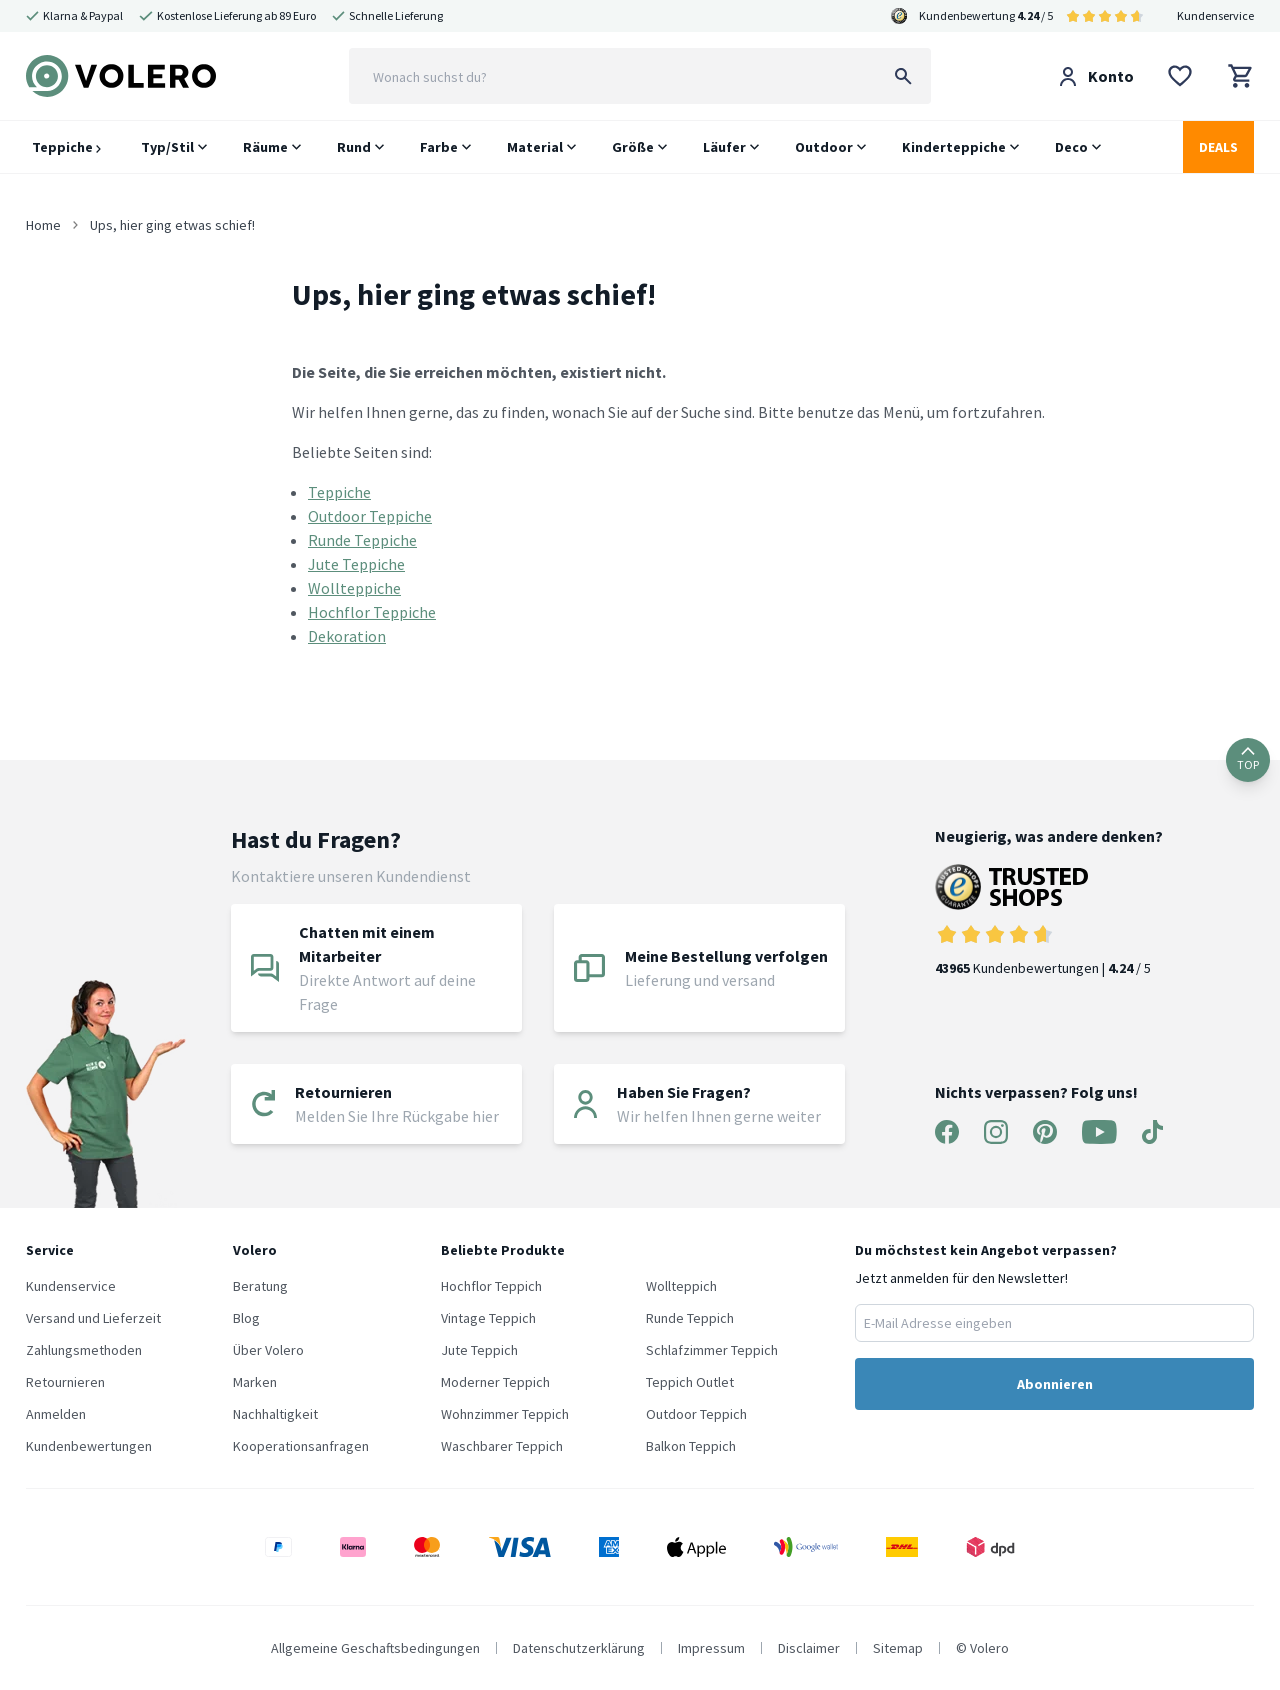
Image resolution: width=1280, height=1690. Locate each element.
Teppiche (66, 147)
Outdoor (824, 147)
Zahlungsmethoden (84, 1350)
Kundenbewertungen (89, 1446)
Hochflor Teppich (491, 1286)
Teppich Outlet (690, 1382)
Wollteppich (681, 1286)
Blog (246, 1318)
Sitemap (898, 1648)
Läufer (724, 147)
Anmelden (56, 1414)
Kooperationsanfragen (301, 1446)
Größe (633, 147)
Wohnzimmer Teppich (505, 1414)
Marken (255, 1382)
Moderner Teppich (495, 1382)
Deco (1071, 147)
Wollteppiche (354, 588)
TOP (1248, 759)
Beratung (260, 1286)
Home (43, 225)
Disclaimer (809, 1648)
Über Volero (268, 1350)
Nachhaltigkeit (275, 1414)
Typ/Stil (167, 147)
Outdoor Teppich (696, 1414)
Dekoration (347, 636)
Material (535, 147)
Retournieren (65, 1382)
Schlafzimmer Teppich (712, 1350)
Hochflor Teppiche (372, 612)
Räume (265, 147)
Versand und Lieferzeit (93, 1318)
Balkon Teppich (691, 1446)
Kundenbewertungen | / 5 (1049, 920)
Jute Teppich (479, 1350)
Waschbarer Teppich (502, 1446)
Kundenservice (1215, 15)
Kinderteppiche (954, 147)
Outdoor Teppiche (370, 516)
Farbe (439, 147)
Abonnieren (1055, 1384)
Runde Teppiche (362, 540)
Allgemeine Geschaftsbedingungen (375, 1648)
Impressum (711, 1648)
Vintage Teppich (488, 1318)
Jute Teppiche (356, 564)
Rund (354, 147)
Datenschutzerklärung (579, 1648)
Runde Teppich (690, 1318)
